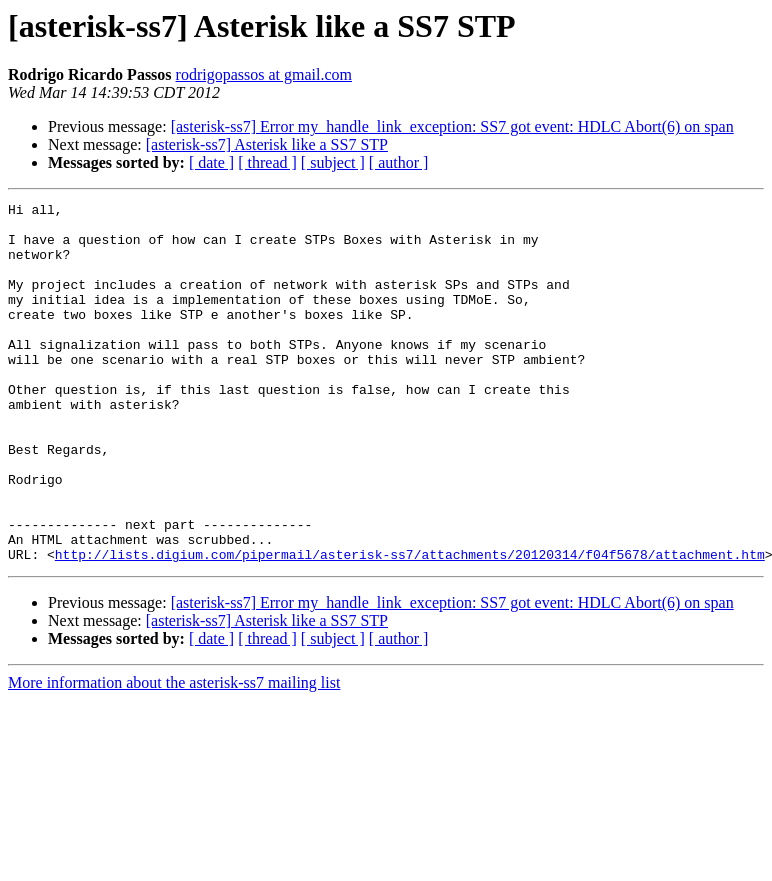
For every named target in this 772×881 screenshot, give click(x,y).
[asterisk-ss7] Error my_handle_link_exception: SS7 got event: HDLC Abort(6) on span (452, 126)
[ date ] (211, 162)
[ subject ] (333, 162)
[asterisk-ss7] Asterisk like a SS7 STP (267, 144)
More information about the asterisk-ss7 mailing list (174, 754)
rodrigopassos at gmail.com (264, 74)
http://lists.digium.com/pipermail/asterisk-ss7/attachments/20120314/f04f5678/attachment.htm (410, 626)
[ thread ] (267, 162)
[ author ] (399, 162)
